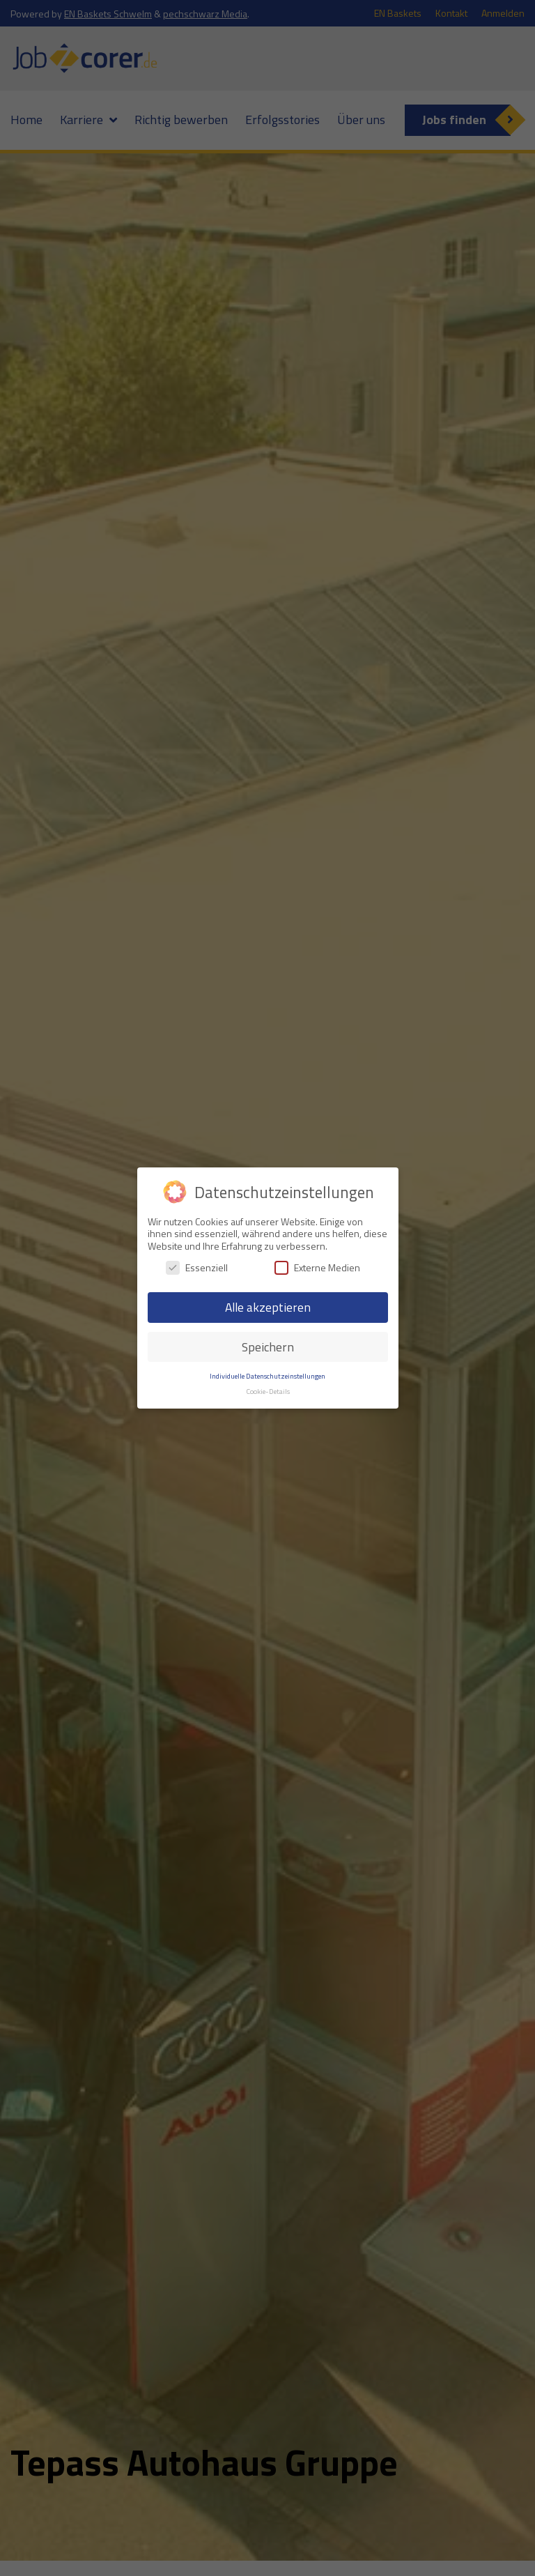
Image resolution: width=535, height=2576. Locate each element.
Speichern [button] (268, 1346)
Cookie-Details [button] (268, 1391)
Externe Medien (317, 1267)
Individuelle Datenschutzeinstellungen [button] (267, 1375)
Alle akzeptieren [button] (268, 1307)
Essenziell (197, 1267)
